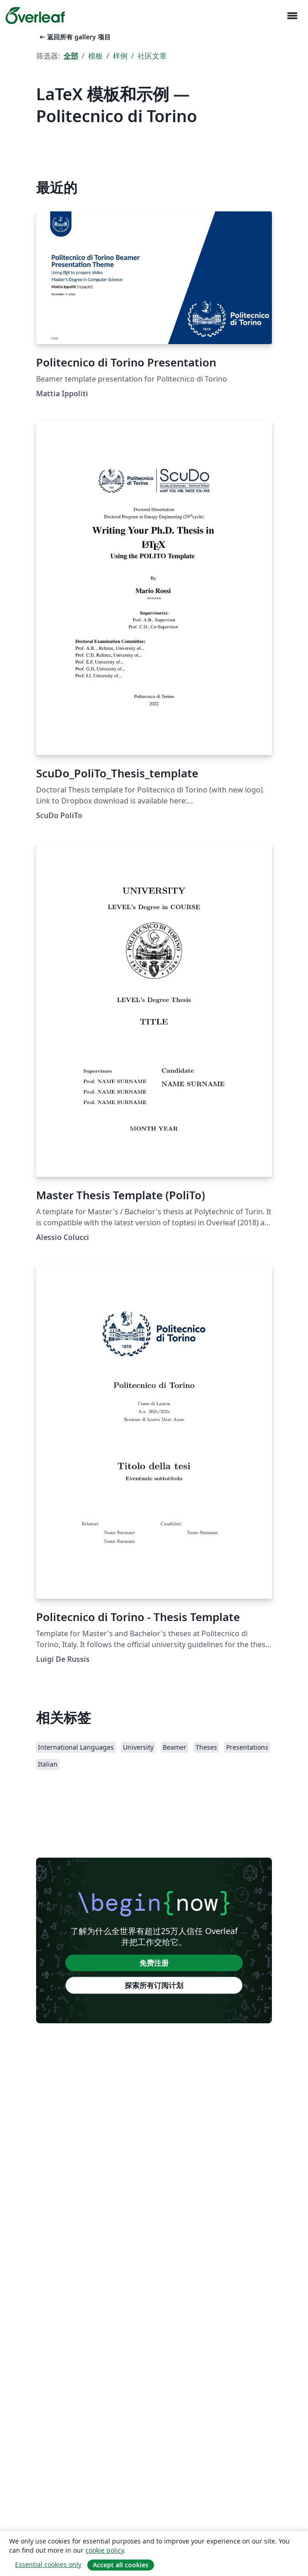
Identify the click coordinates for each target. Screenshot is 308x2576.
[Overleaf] (35, 15)
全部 (71, 56)
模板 (95, 56)
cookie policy (104, 2550)
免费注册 (154, 1963)
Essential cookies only (48, 2564)
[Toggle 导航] (292, 15)
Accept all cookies (121, 2564)
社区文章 (152, 56)
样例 (120, 56)
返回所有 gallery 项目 (74, 36)
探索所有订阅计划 (154, 1985)
